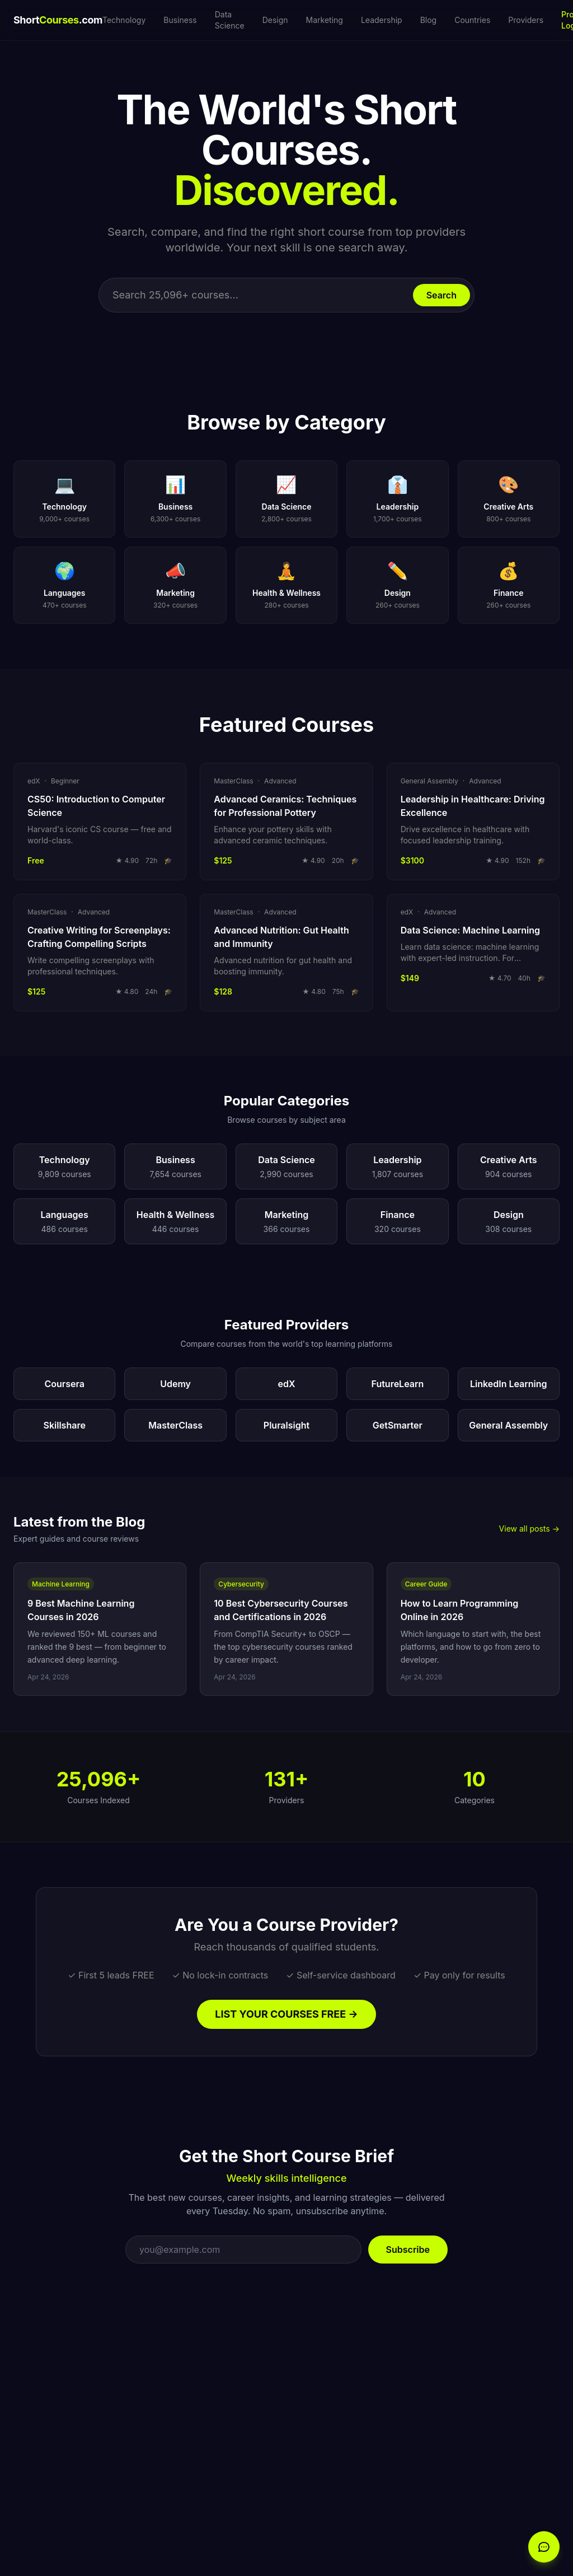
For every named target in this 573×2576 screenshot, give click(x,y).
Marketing (324, 20)
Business (179, 20)
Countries (472, 20)
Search (441, 295)
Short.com (57, 20)
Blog (428, 20)
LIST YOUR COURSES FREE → (286, 2014)
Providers (525, 20)
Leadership (381, 20)
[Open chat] (544, 2547)
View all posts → (529, 1528)
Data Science (230, 20)
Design (275, 20)
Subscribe (408, 2249)
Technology (123, 20)
